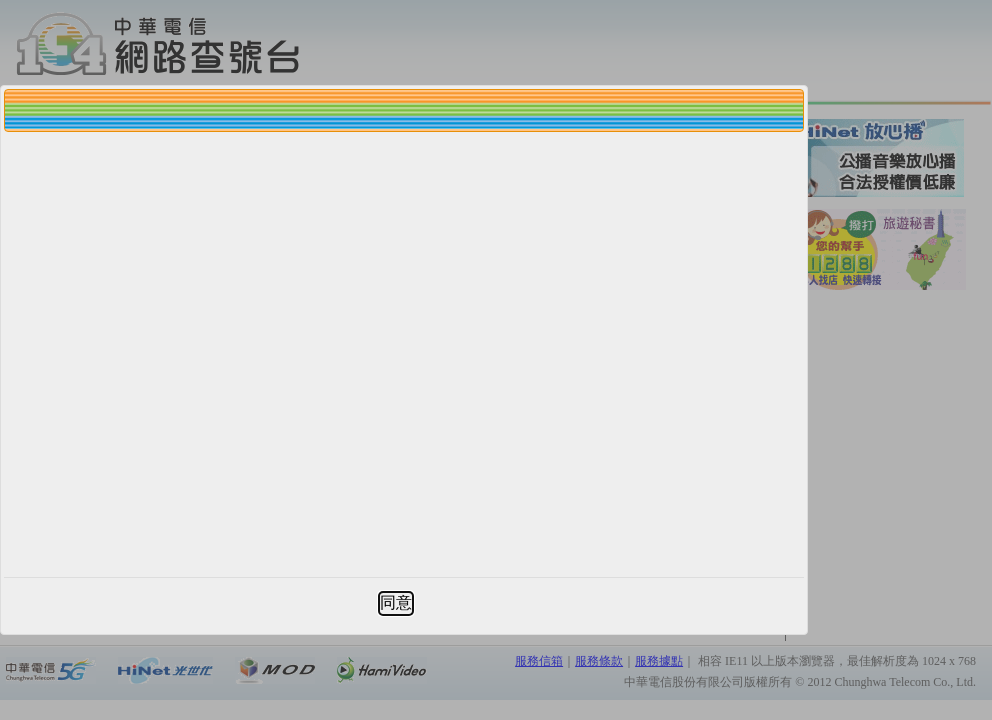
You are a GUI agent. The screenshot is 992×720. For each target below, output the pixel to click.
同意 (396, 602)
